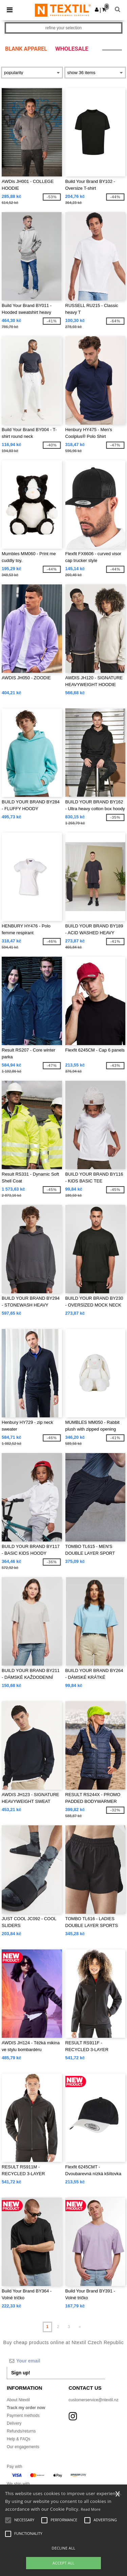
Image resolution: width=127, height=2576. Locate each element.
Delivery (14, 2423)
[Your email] (56, 2361)
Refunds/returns (21, 2431)
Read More (91, 2509)
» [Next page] (80, 2326)
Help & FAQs (18, 2439)
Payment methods (23, 2415)
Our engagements (23, 2446)
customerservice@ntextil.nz (94, 2400)
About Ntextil (18, 2400)
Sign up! (20, 2372)
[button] (97, 9)
